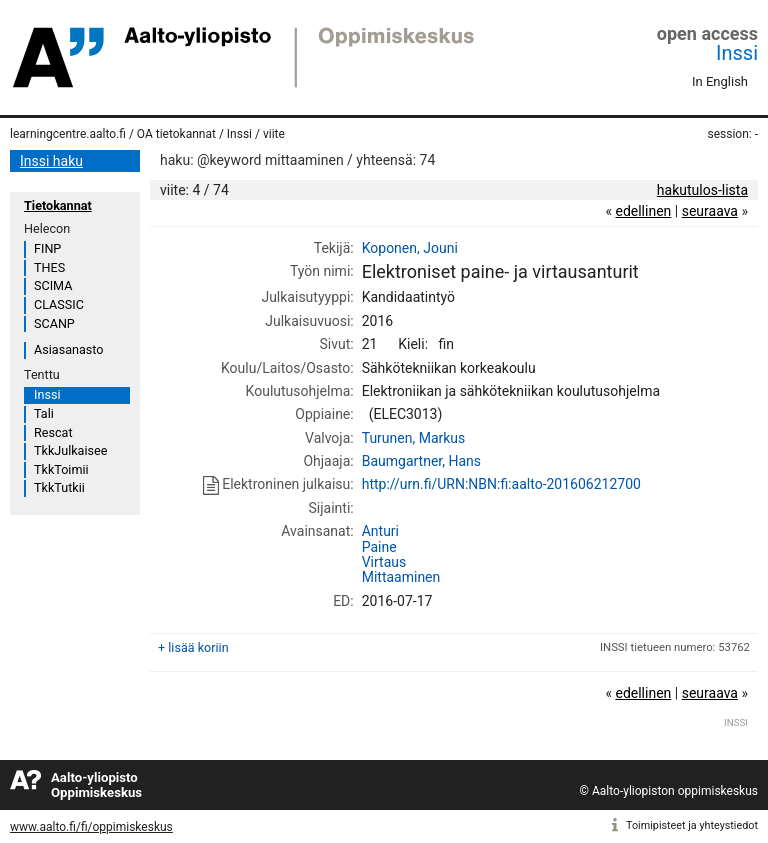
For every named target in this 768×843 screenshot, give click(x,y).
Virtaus (384, 562)
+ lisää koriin (193, 647)
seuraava (710, 211)
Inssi (737, 53)
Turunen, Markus (414, 438)
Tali (44, 413)
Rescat (53, 432)
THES (49, 267)
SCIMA (53, 285)
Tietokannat (58, 205)
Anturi (380, 531)
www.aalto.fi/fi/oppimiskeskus (91, 827)
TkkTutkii (59, 487)
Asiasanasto (68, 349)
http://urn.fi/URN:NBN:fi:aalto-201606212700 (501, 484)
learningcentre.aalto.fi (68, 134)
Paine (379, 547)
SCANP (54, 323)
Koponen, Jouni (410, 248)
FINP (47, 248)
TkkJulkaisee (70, 450)
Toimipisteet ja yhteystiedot (692, 825)
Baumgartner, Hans (421, 461)
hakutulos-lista (702, 190)
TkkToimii (61, 469)
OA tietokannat (176, 134)
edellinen (643, 211)
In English (720, 81)
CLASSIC (59, 304)
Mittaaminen (401, 577)
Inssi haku (51, 161)
